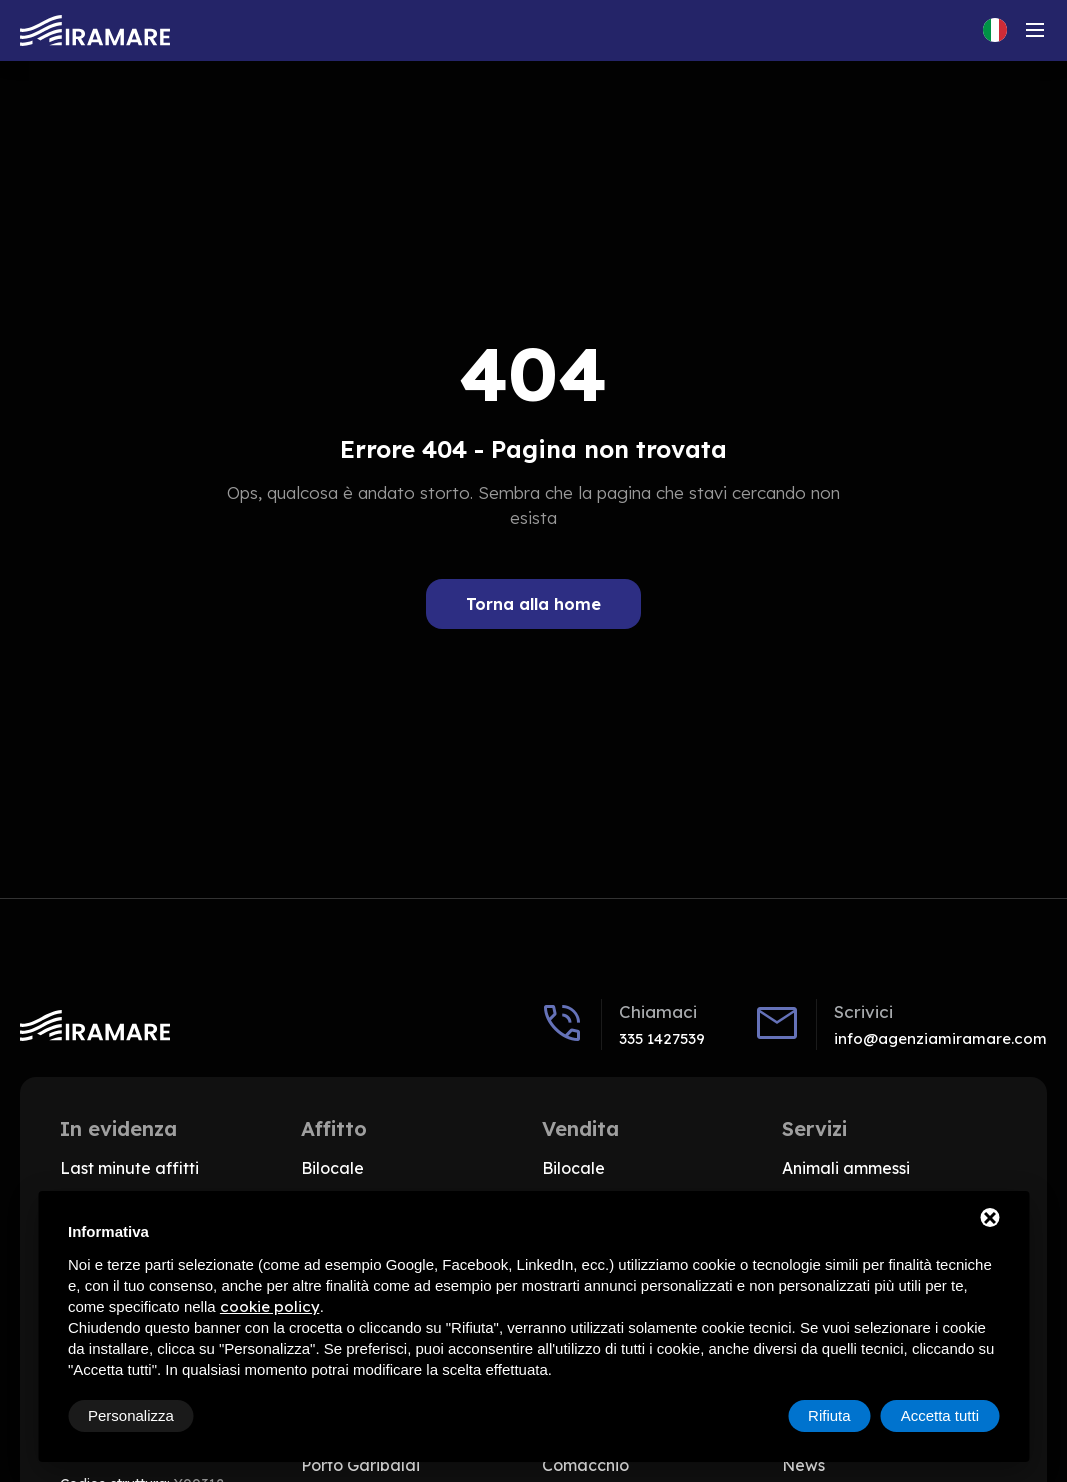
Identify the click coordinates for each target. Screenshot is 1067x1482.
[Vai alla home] (95, 30)
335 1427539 (662, 1038)
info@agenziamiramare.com (940, 1038)
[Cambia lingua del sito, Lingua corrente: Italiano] (995, 30)
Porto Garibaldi (360, 1465)
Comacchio (585, 1465)
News (803, 1465)
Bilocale (332, 1168)
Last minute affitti (129, 1168)
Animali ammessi (846, 1168)
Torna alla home (533, 604)
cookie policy (270, 1306)
